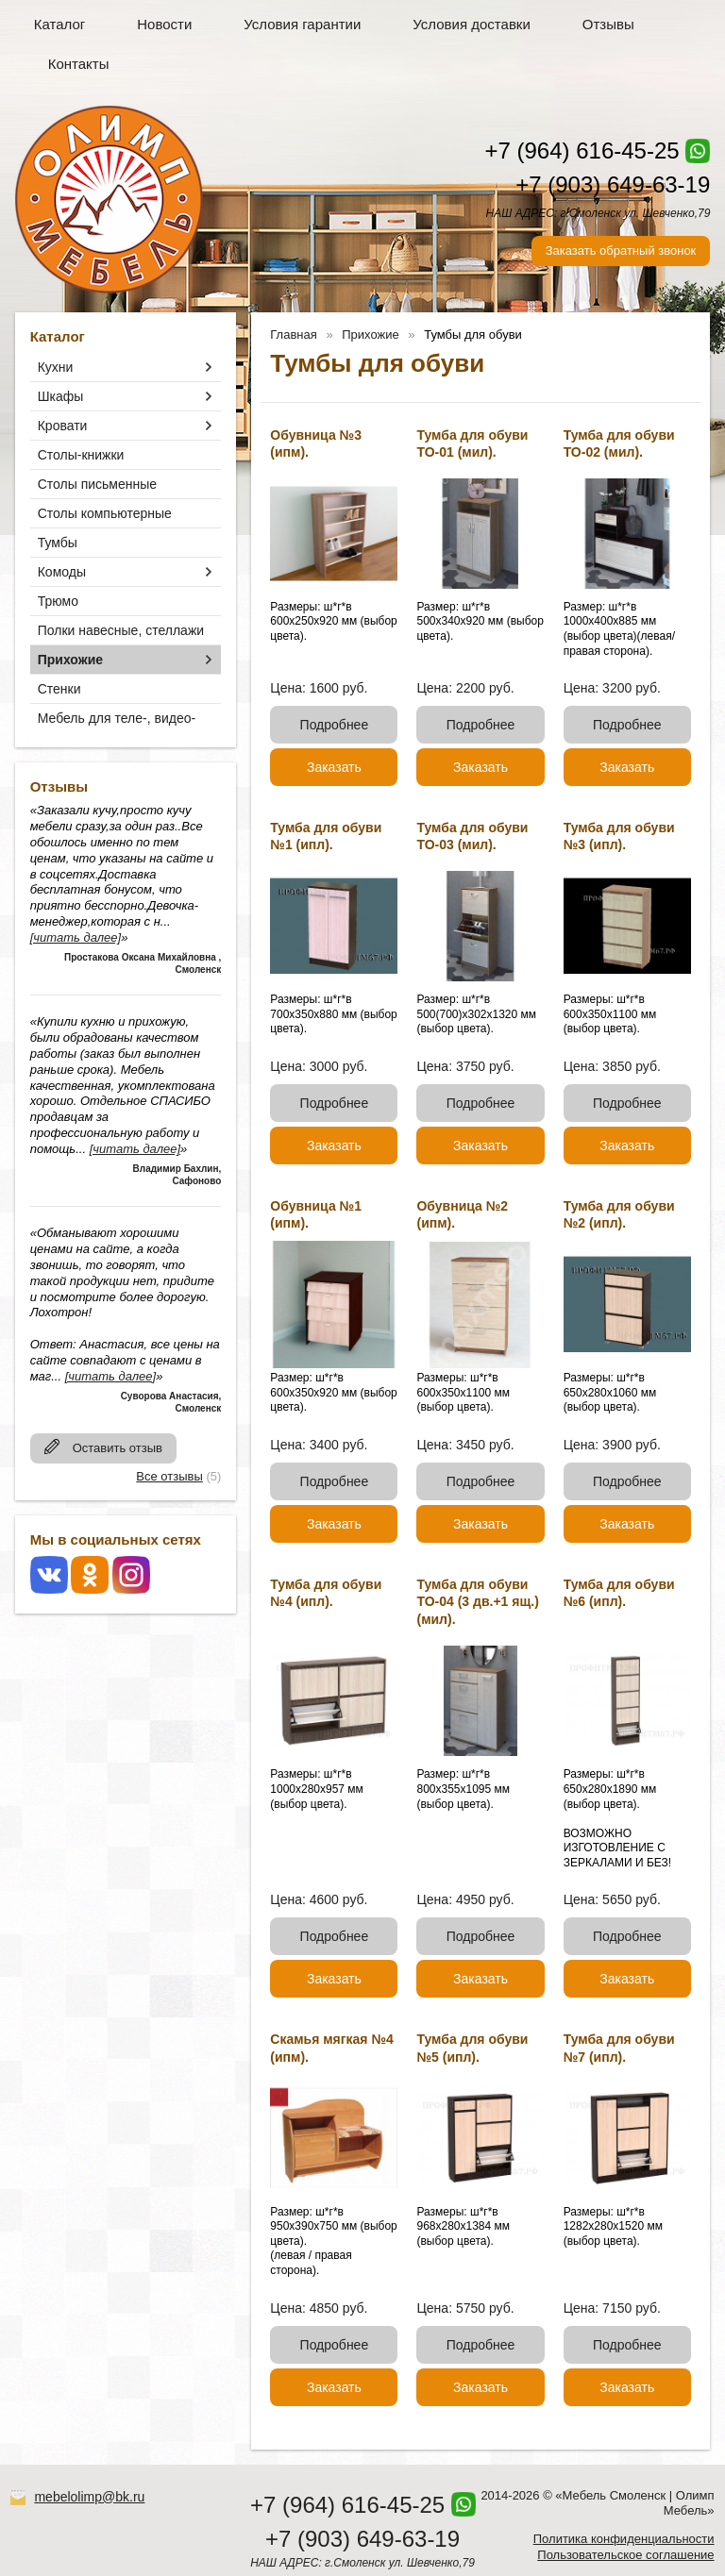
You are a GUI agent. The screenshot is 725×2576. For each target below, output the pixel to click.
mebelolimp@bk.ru (89, 2496)
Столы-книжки (81, 454)
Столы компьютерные (105, 513)
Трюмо (58, 601)
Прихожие (70, 659)
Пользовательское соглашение (625, 2555)
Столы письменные (97, 484)
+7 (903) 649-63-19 (612, 184)
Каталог (60, 24)
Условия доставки (471, 24)
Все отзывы (169, 1476)
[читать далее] (75, 937)
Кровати (63, 425)
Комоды (62, 571)
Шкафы (61, 396)
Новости (164, 24)
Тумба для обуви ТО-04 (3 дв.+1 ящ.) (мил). (477, 1601)
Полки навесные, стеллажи (121, 630)
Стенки (59, 688)
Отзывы (608, 24)
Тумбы (57, 542)
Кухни (56, 367)
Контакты (79, 64)
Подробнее (334, 724)
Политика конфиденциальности (624, 2539)
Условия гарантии (302, 24)
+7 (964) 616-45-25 (581, 150)
